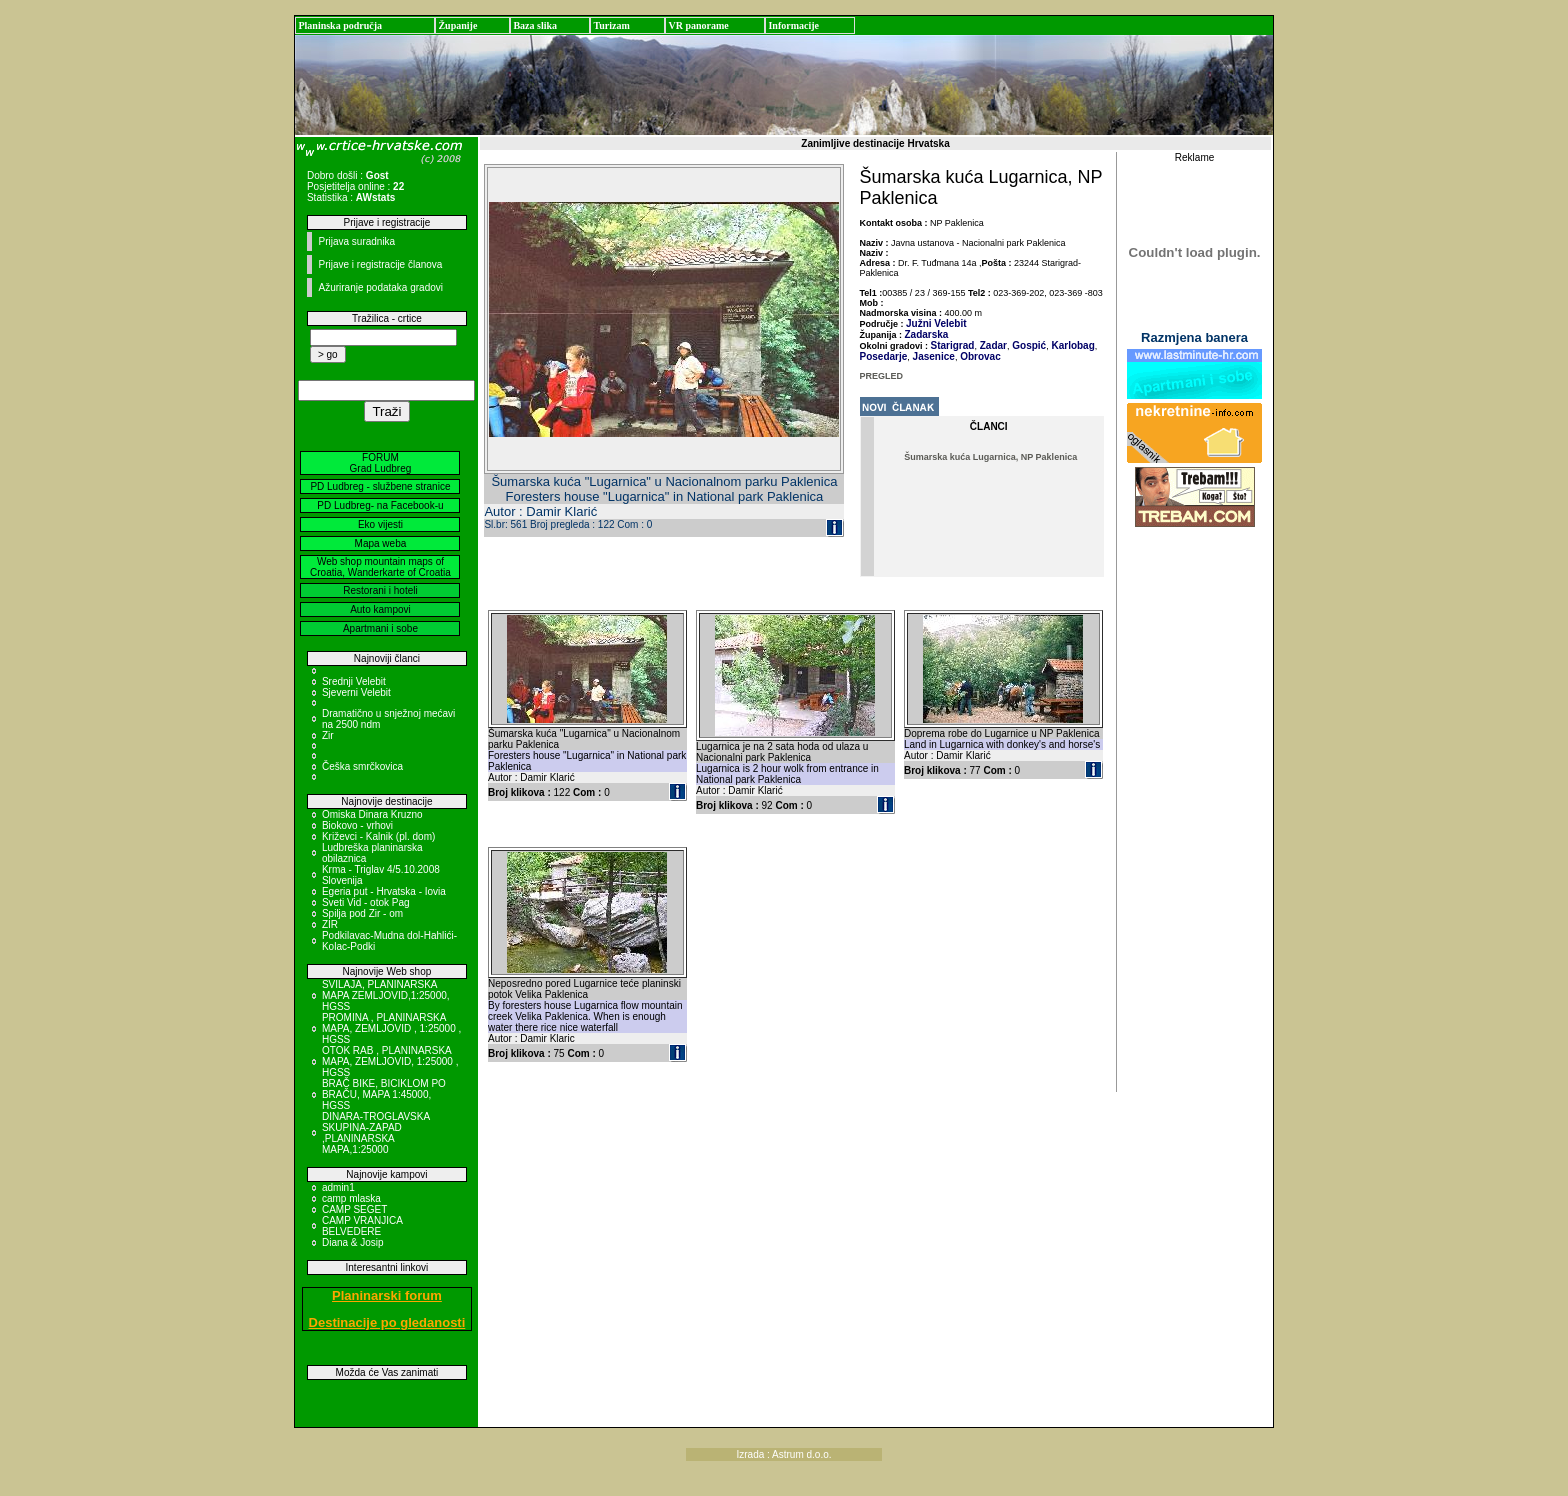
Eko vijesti (380, 524)
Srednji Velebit (354, 681)
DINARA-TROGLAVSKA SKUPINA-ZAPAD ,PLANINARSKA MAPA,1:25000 (376, 1133)
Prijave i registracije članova (380, 264)
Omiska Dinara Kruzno (372, 814)
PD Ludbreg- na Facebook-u (380, 505)
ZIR (330, 924)
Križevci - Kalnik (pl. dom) (378, 836)
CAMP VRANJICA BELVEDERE (362, 1226)
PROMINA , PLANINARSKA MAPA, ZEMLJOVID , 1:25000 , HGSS (391, 1028)
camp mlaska (351, 1198)
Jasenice (932, 356)
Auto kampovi (380, 609)
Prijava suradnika (356, 241)
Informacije (793, 25)
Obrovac (978, 356)
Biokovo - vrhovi (357, 825)
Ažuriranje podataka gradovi (380, 287)
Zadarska (927, 334)
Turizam (611, 25)
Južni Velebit (936, 323)
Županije (457, 25)
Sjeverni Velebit (356, 692)
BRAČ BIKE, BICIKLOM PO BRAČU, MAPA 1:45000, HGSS (384, 1094)
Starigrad (953, 345)
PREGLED (882, 376)
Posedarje (884, 356)
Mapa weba (381, 543)
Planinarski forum (387, 1295)
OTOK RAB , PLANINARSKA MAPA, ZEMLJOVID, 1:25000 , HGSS (390, 1061)
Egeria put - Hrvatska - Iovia (384, 891)
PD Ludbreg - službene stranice (380, 486)
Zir (328, 735)
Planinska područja (340, 25)
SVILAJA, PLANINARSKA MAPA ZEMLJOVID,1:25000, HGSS (386, 995)
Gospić (1027, 345)
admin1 (338, 1187)
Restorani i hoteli (380, 590)
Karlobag (1072, 345)
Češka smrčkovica (362, 766)
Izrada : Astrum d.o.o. (783, 1454)
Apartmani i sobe (380, 628)
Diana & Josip (353, 1242)
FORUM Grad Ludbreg (381, 463)
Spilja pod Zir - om (362, 913)
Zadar (992, 345)
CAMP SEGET (354, 1209)
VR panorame (698, 25)
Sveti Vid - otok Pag (366, 902)
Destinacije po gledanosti (387, 1322)
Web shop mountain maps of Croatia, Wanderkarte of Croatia (380, 567)
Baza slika (535, 25)
